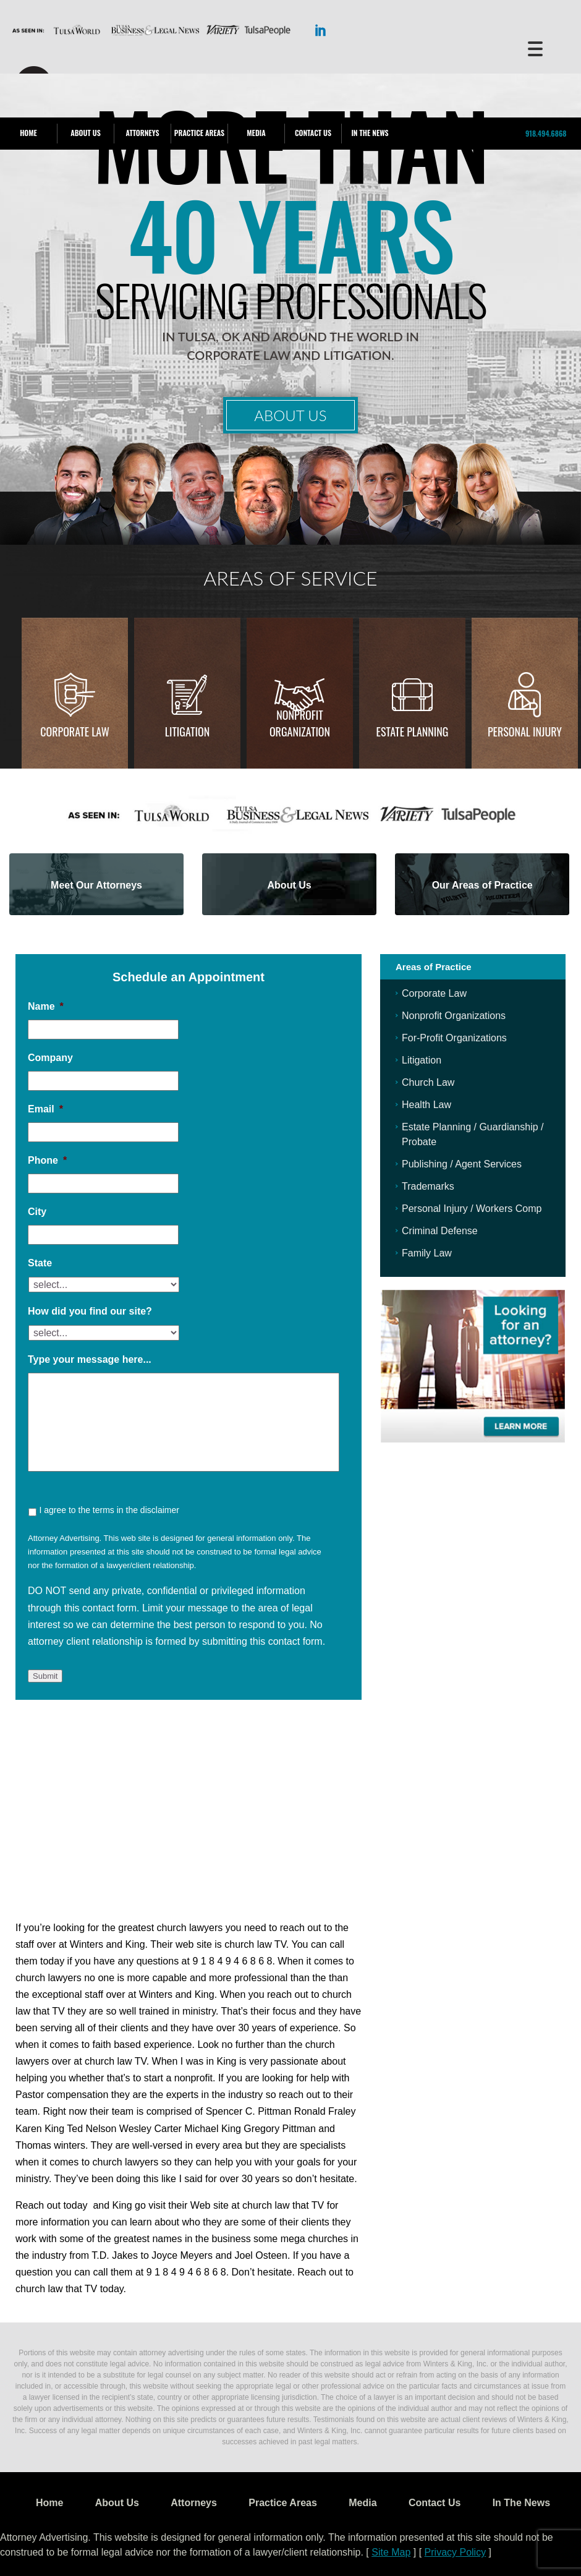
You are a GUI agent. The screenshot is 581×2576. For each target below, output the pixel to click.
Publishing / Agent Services (462, 1164)
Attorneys (142, 132)
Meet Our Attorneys (96, 885)
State (40, 1263)
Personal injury (525, 731)
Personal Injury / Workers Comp (471, 1208)
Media (256, 132)
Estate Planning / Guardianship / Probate (472, 1134)
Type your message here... (89, 1359)
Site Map (390, 2552)
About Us (85, 132)
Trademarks (428, 1186)
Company (50, 1057)
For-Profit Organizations (454, 1038)
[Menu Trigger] (535, 48)
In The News (369, 132)
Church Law (428, 1082)
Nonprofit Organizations (454, 1015)
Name (46, 1006)
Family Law (427, 1253)
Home (28, 132)
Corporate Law (74, 731)
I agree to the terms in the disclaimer (109, 1510)
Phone (47, 1160)
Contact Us (313, 132)
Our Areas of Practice (482, 885)
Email (45, 1109)
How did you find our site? (90, 1311)
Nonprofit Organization (299, 723)
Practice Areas (199, 132)
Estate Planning (412, 731)
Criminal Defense (440, 1231)
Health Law (426, 1104)
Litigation (187, 731)
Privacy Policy (455, 2552)
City (37, 1211)
